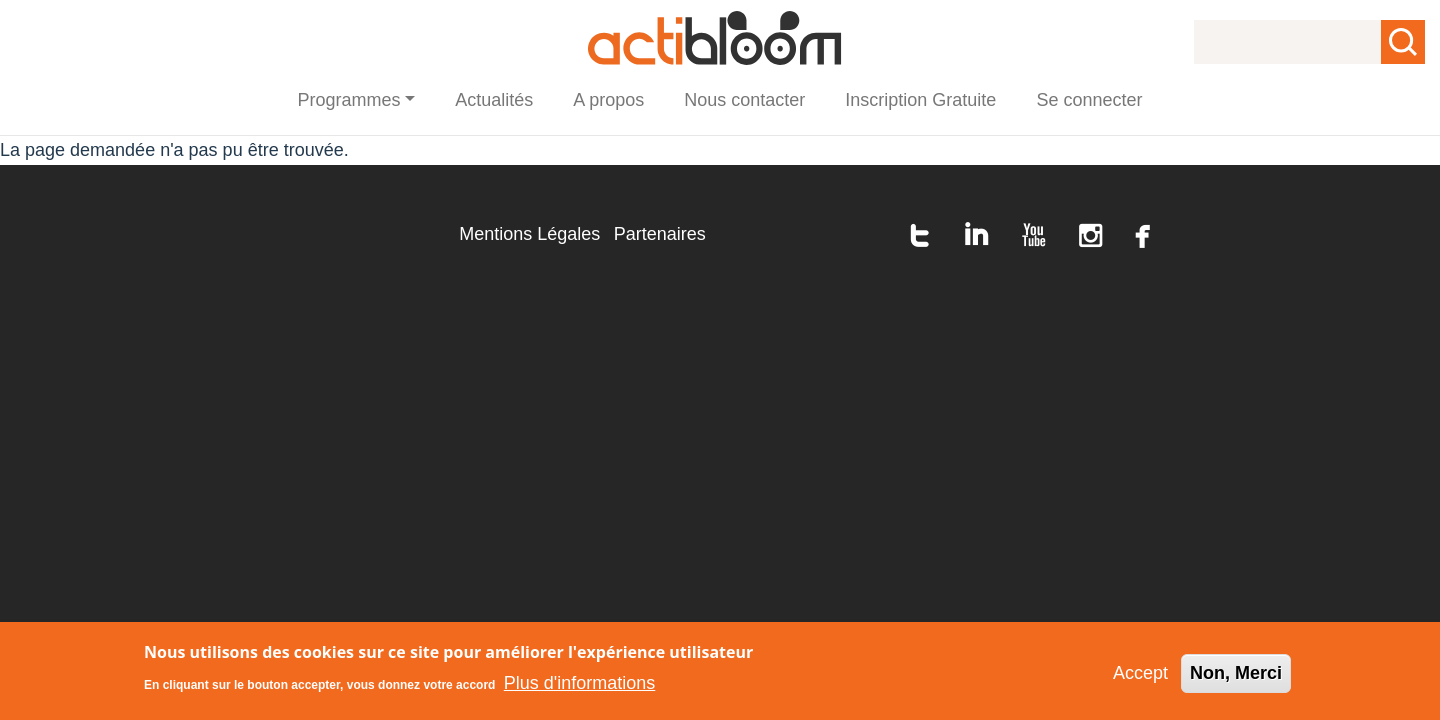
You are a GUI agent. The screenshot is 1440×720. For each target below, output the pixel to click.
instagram (1091, 235)
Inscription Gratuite (920, 100)
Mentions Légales (529, 234)
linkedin (977, 235)
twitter (920, 235)
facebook (1143, 235)
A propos (608, 100)
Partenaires (660, 234)
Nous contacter (744, 100)
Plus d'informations (580, 683)
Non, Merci (1236, 674)
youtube (1034, 235)
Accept (1140, 674)
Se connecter (1089, 100)
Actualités (494, 100)
